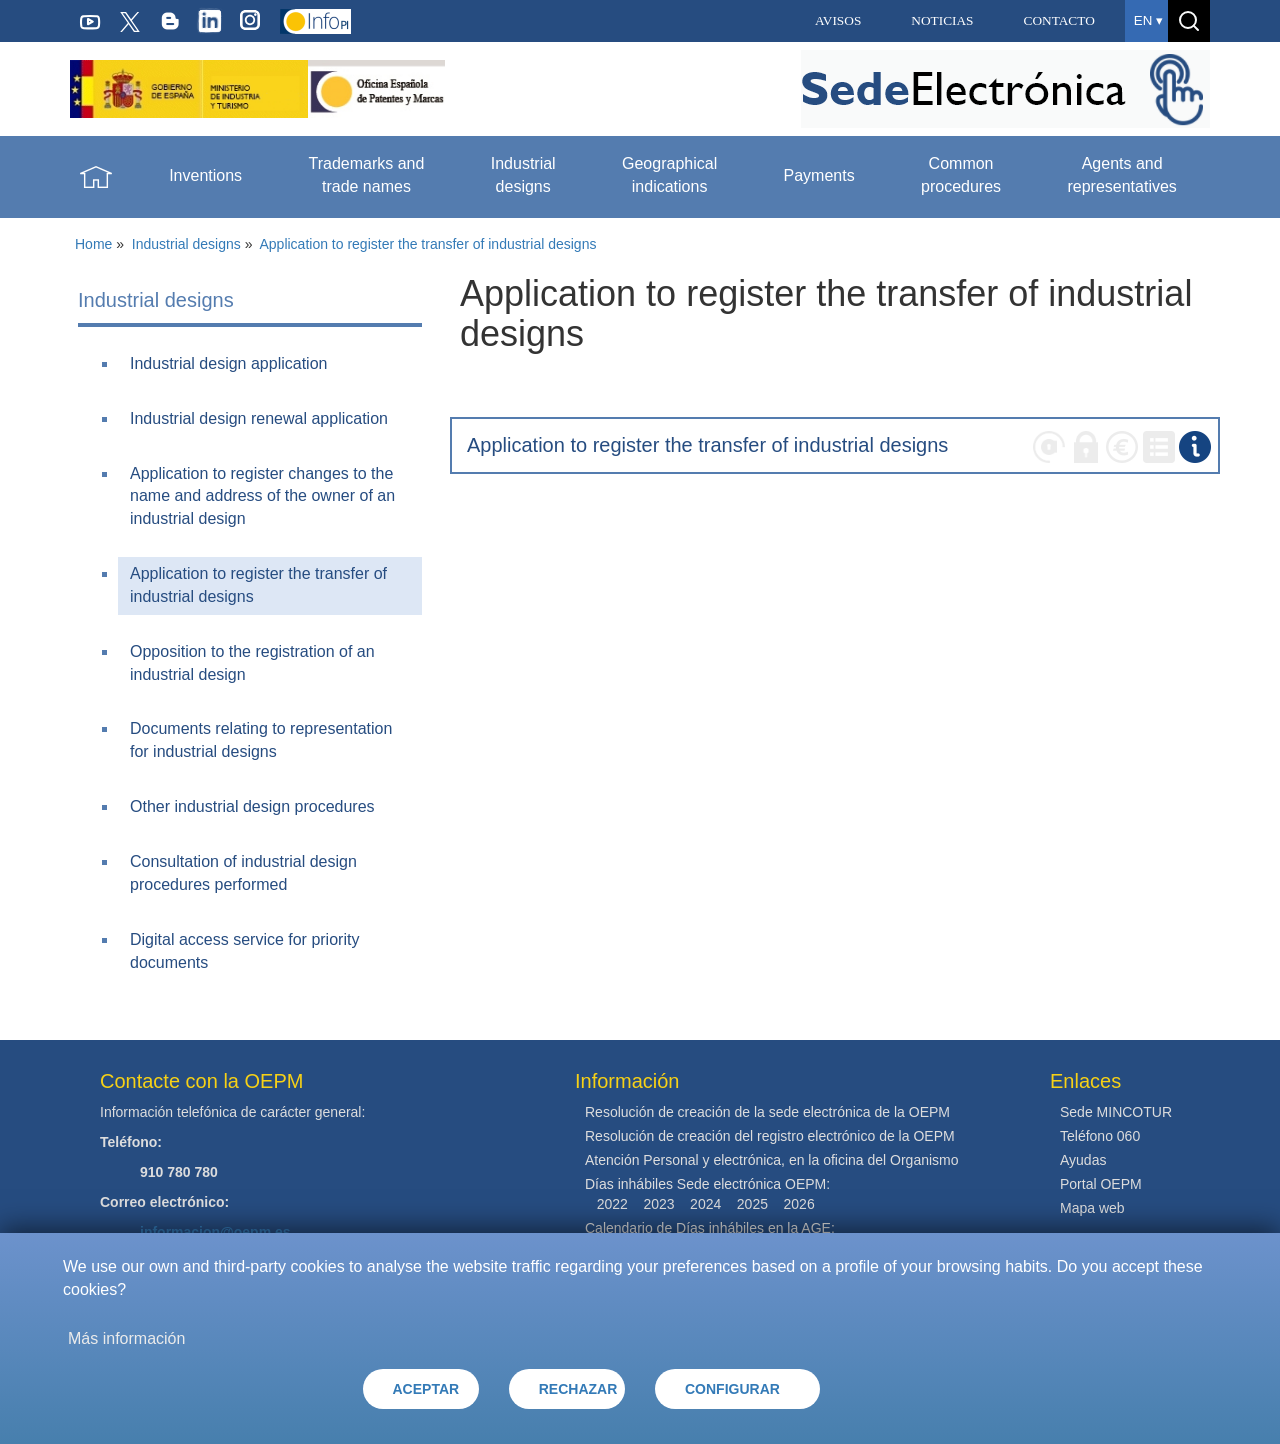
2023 (658, 1204)
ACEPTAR (426, 1389)
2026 (799, 1204)
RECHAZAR (578, 1389)
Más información (126, 1338)
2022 (612, 1204)
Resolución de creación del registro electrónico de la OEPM (770, 1136)
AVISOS (838, 20)
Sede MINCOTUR (1116, 1112)
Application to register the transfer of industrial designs (427, 244)
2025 (752, 1204)
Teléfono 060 (1100, 1136)
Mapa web (1092, 1208)
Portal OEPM (1101, 1184)
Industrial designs (186, 244)
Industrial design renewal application (259, 418)
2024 (705, 1204)
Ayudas (1083, 1160)
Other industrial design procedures (252, 806)
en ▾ (1148, 20)
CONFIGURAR (732, 1389)
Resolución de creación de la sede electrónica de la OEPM (767, 1112)
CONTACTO (1059, 20)
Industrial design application (228, 363)
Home (93, 244)
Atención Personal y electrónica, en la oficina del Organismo (772, 1160)
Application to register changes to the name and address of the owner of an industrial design (262, 496)
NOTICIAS (942, 20)
